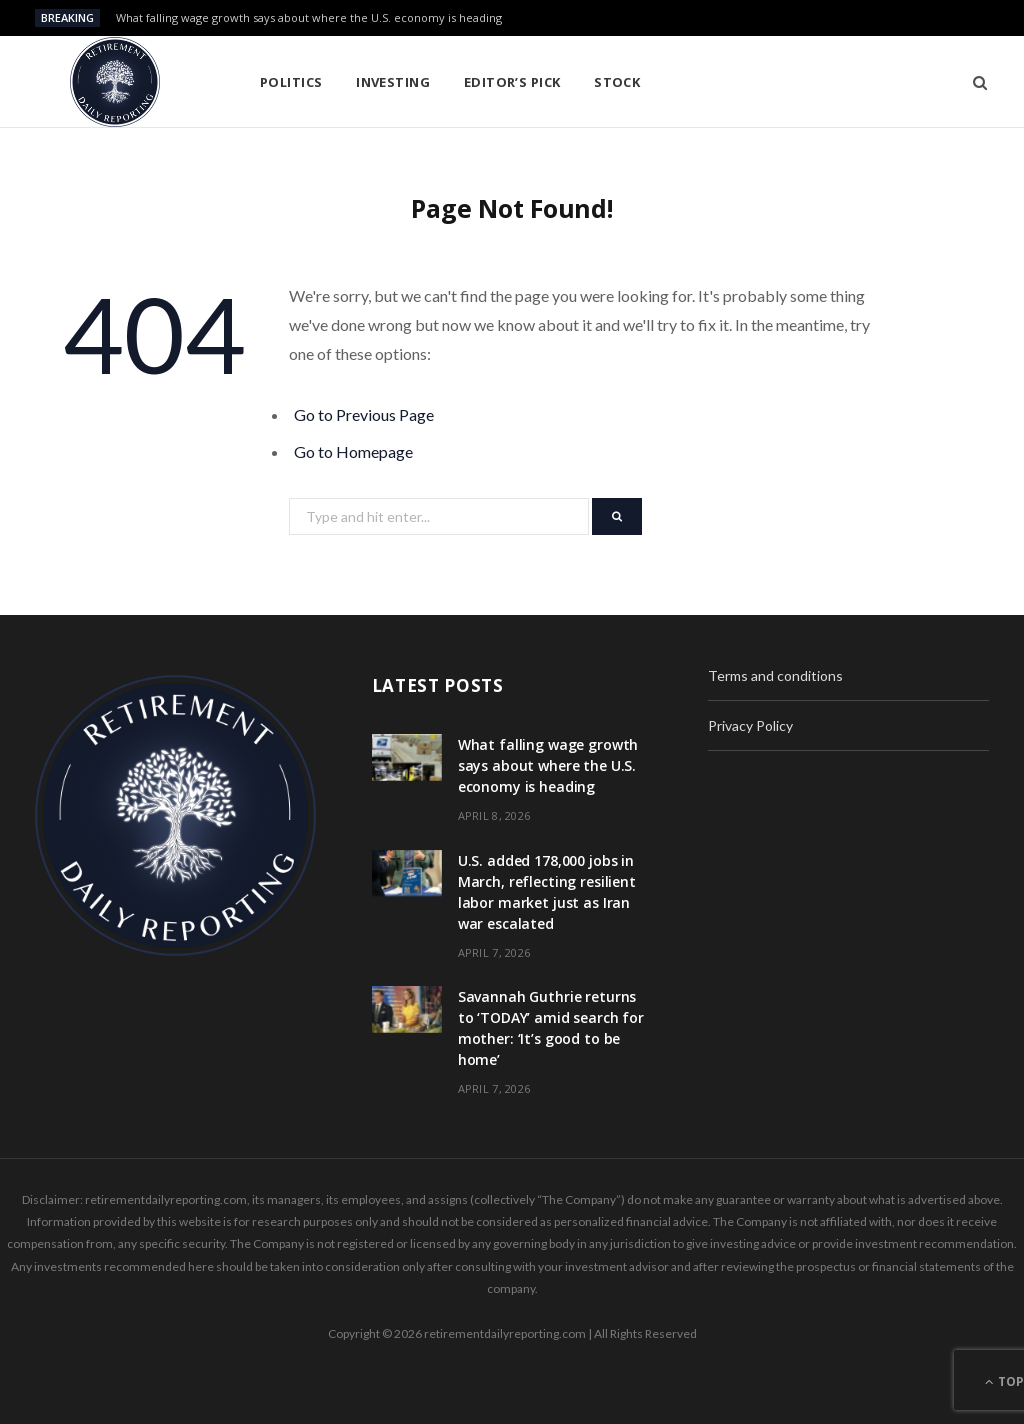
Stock (617, 82)
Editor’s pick (512, 82)
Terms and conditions (775, 675)
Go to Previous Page (364, 414)
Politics (291, 82)
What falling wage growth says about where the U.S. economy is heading (309, 18)
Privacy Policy (750, 725)
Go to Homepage (353, 451)
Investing (393, 82)
